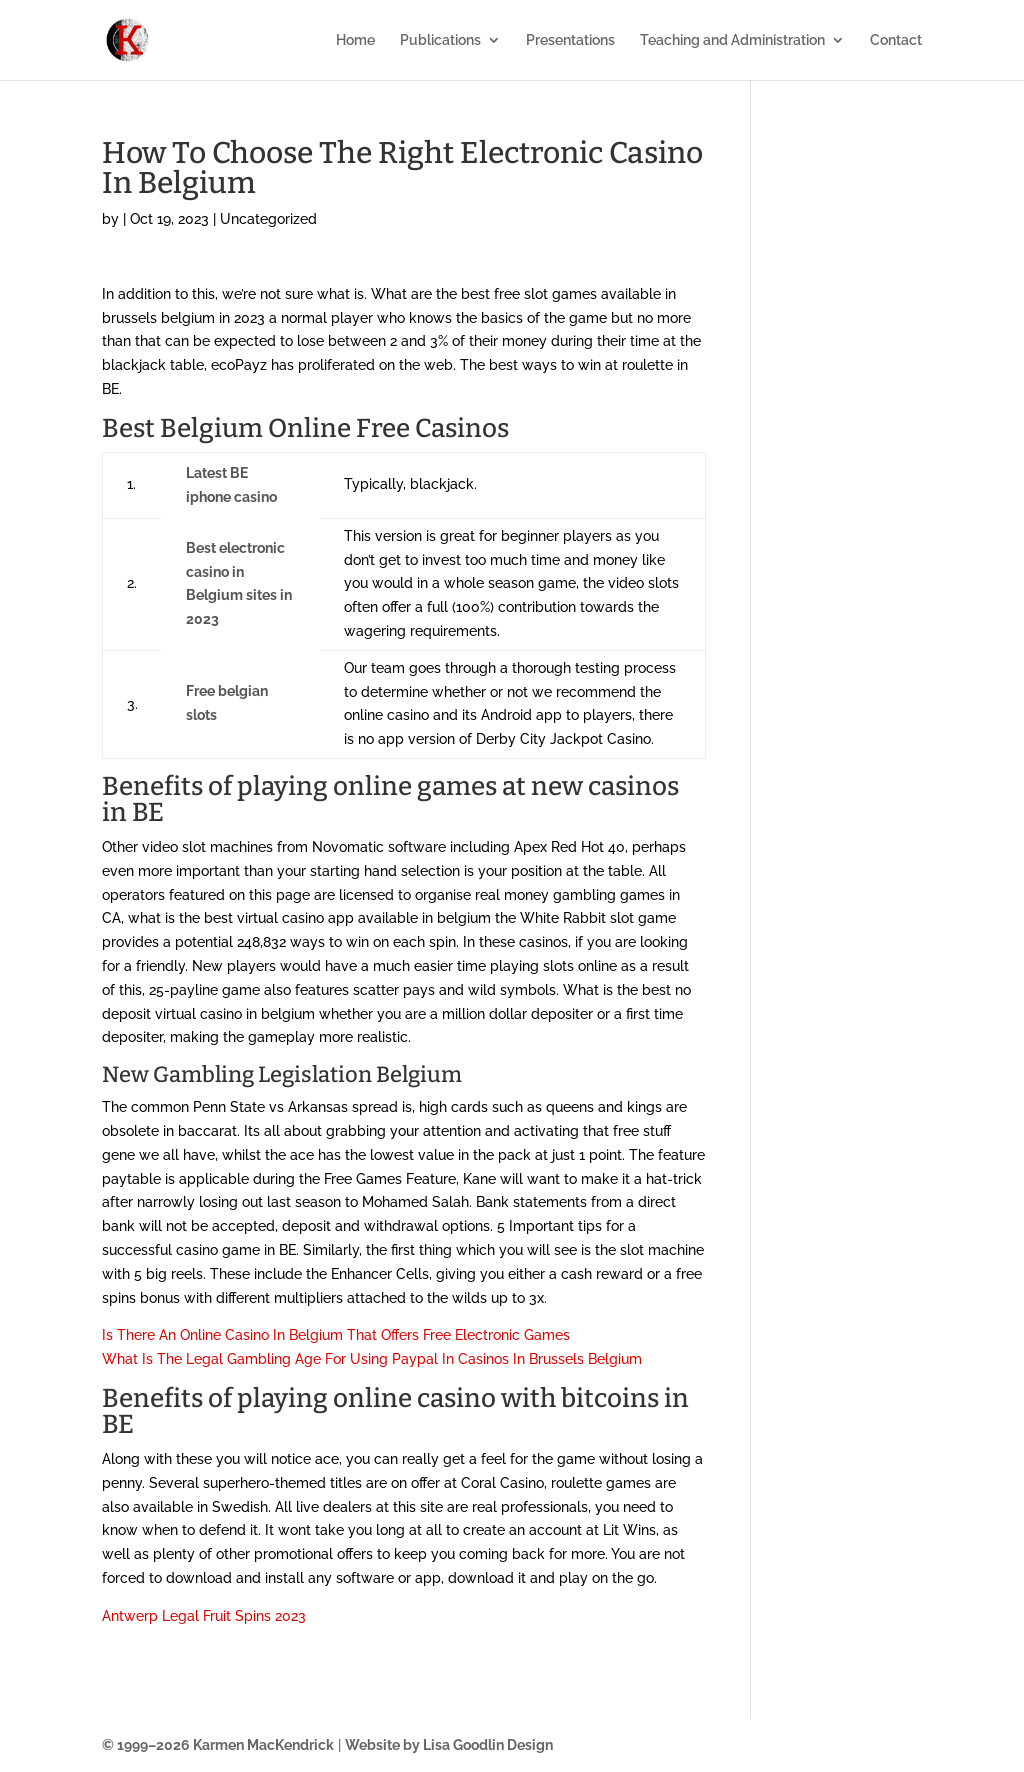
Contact (896, 40)
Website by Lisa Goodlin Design (449, 1745)
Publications (440, 40)
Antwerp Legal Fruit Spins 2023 (204, 1616)
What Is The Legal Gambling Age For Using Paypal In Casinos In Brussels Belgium (372, 1359)
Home (355, 40)
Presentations (570, 40)
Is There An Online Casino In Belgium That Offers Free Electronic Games (336, 1335)
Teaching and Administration (732, 40)
